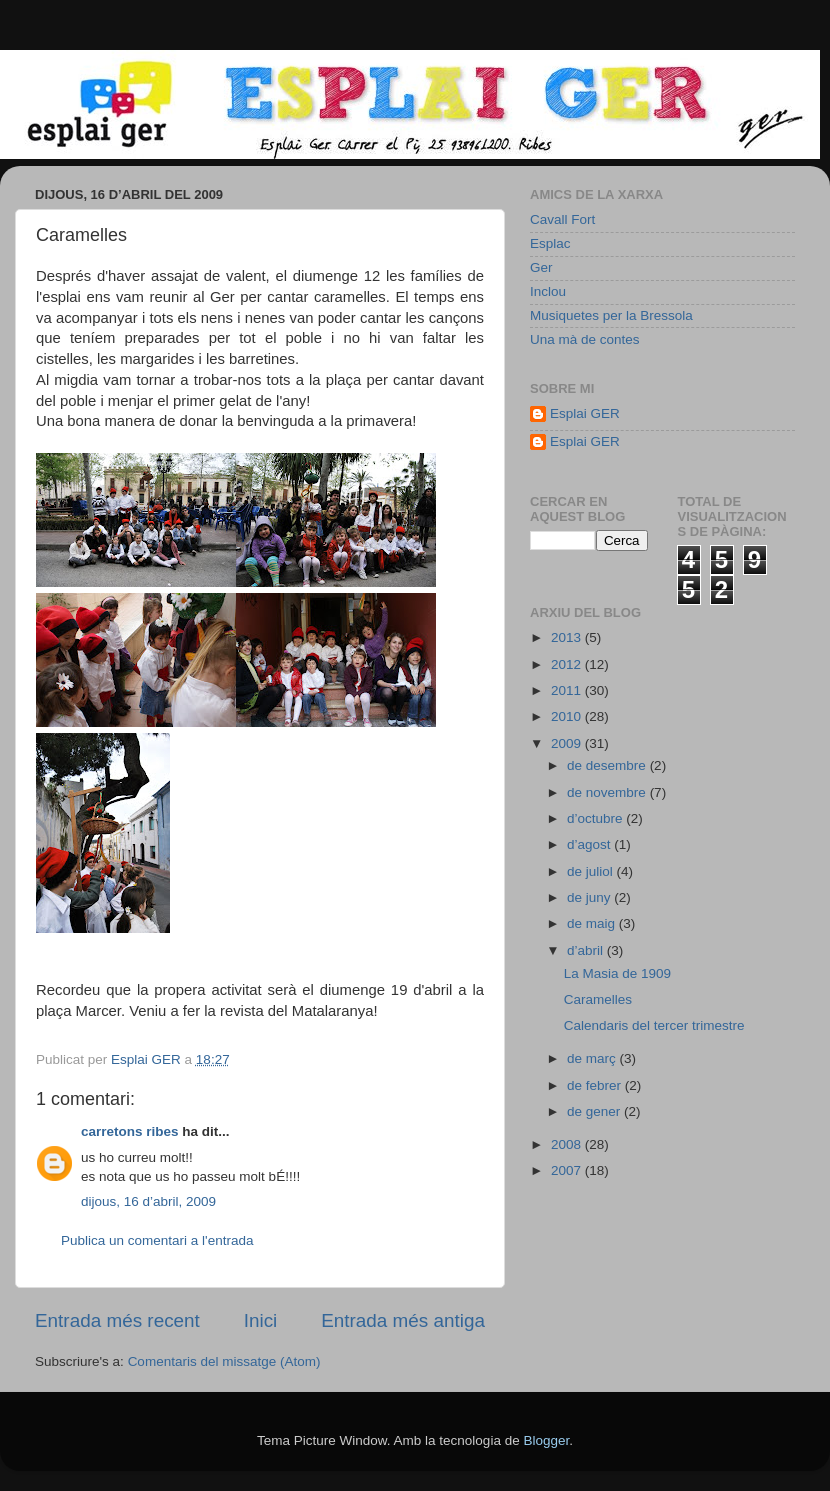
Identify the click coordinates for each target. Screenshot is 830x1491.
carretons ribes (130, 1131)
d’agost (590, 844)
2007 (568, 1170)
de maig (593, 923)
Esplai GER (585, 413)
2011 (568, 690)
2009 (568, 743)
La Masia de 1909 (617, 973)
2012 (568, 664)
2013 (568, 637)
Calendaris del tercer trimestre (654, 1025)
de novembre (608, 792)
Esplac (550, 243)
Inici (261, 1320)
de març (593, 1058)
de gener (595, 1111)
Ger (541, 267)
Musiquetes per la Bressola (611, 315)
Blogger (546, 1440)
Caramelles (598, 999)
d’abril (587, 950)
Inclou (548, 291)
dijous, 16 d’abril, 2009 (148, 1201)
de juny (590, 897)
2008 (568, 1144)
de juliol (592, 871)
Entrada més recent (117, 1320)
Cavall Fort (562, 219)
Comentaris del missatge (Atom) (224, 1361)
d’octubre (596, 818)
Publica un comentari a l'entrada (157, 1240)
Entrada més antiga (403, 1320)
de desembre (608, 765)
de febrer (596, 1085)
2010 (568, 716)
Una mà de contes (585, 339)
